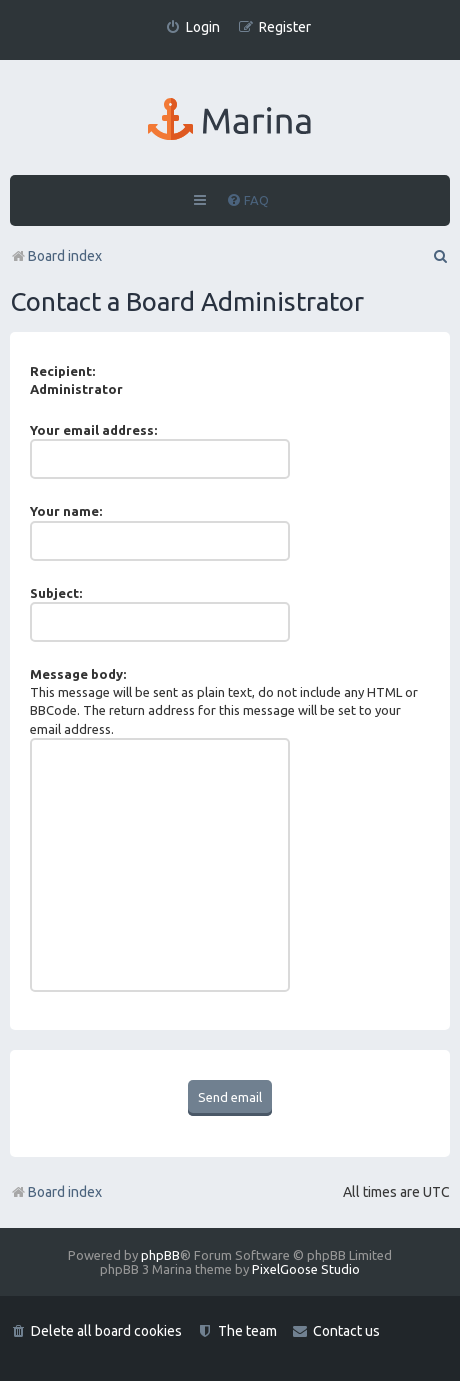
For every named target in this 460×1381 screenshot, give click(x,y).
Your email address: (93, 430)
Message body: (78, 674)
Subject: (56, 593)
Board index (56, 1192)
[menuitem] (192, 27)
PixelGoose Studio (306, 1269)
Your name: (66, 511)
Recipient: (62, 371)
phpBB (160, 1255)
